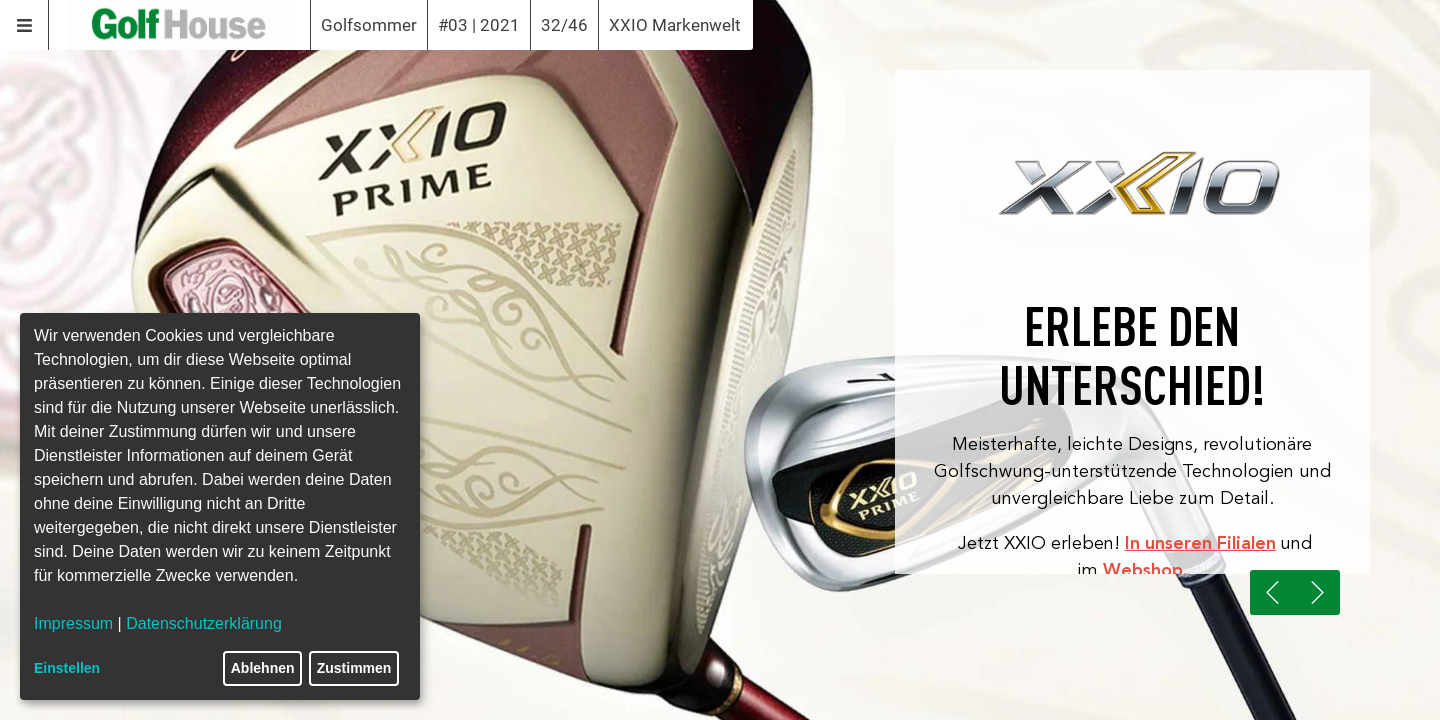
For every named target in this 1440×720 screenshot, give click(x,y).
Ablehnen (263, 668)
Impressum (73, 623)
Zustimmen (354, 668)
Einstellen (67, 668)
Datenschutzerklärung (204, 623)
